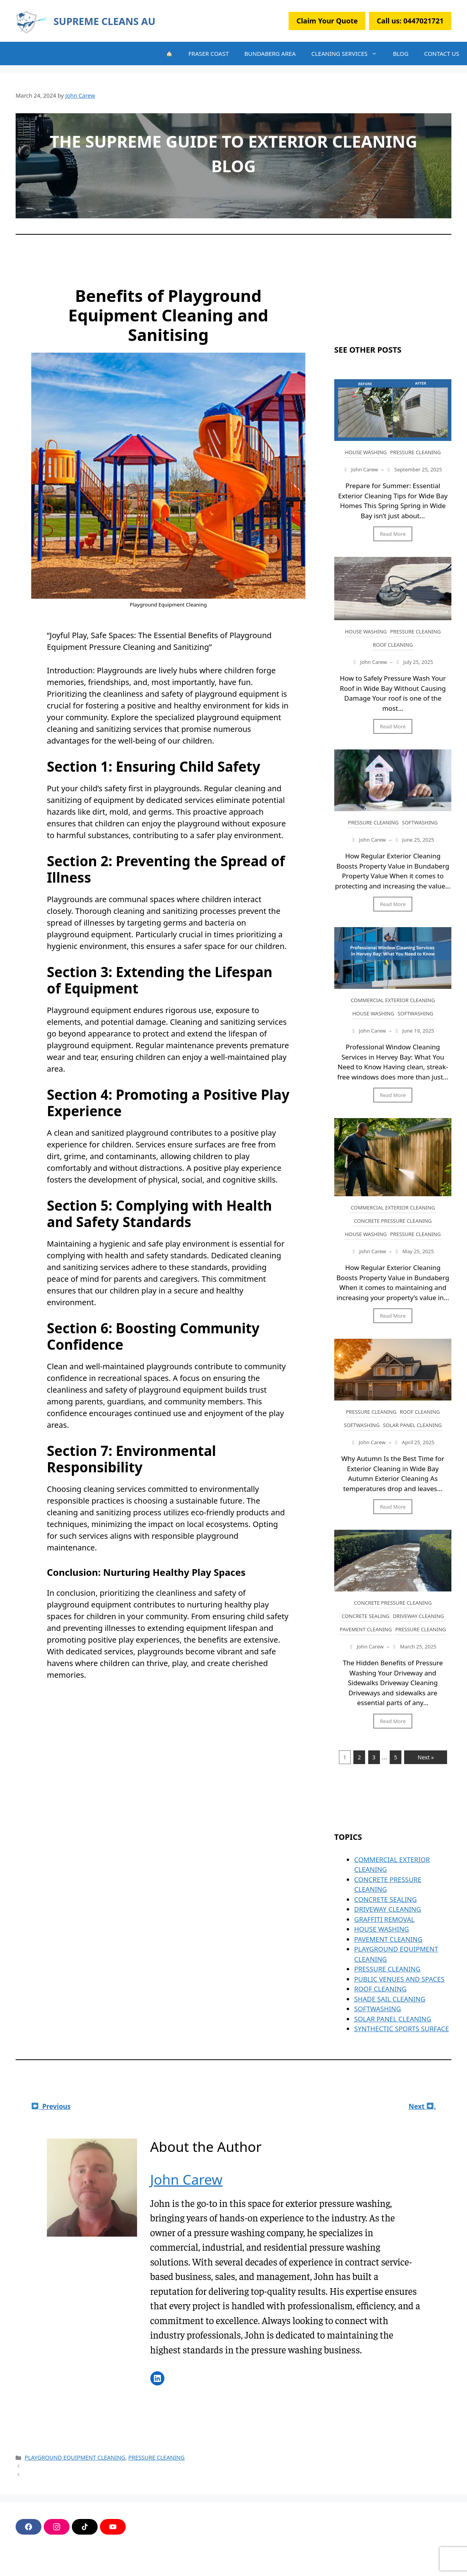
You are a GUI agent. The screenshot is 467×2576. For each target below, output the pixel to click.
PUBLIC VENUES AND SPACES (399, 1979)
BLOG (400, 53)
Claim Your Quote (327, 20)
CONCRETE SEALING (366, 1616)
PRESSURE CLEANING (415, 452)
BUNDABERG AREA (270, 53)
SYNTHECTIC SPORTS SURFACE (401, 2028)
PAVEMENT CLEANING (366, 1629)
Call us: (410, 20)
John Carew (186, 2179)
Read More (393, 533)
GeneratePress (149, 2563)
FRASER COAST (209, 53)
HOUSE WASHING (366, 452)
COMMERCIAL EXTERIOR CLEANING (393, 1000)
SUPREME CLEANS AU (104, 21)
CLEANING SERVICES (348, 53)
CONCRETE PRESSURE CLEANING (392, 1220)
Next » (426, 1757)
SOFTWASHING (420, 822)
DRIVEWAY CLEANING (418, 1616)
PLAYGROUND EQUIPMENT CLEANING (75, 2457)
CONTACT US (441, 53)
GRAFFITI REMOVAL (384, 1919)
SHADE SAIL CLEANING (389, 1998)
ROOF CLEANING (393, 644)
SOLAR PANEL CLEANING (412, 1425)
